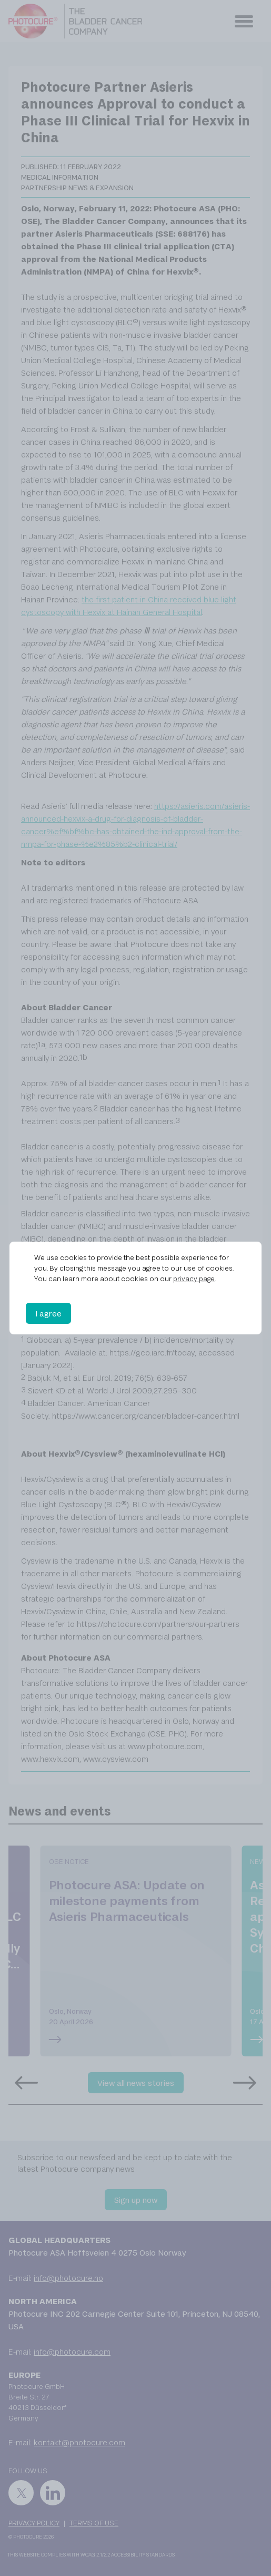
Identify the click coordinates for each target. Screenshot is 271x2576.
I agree (48, 1313)
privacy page (194, 1278)
